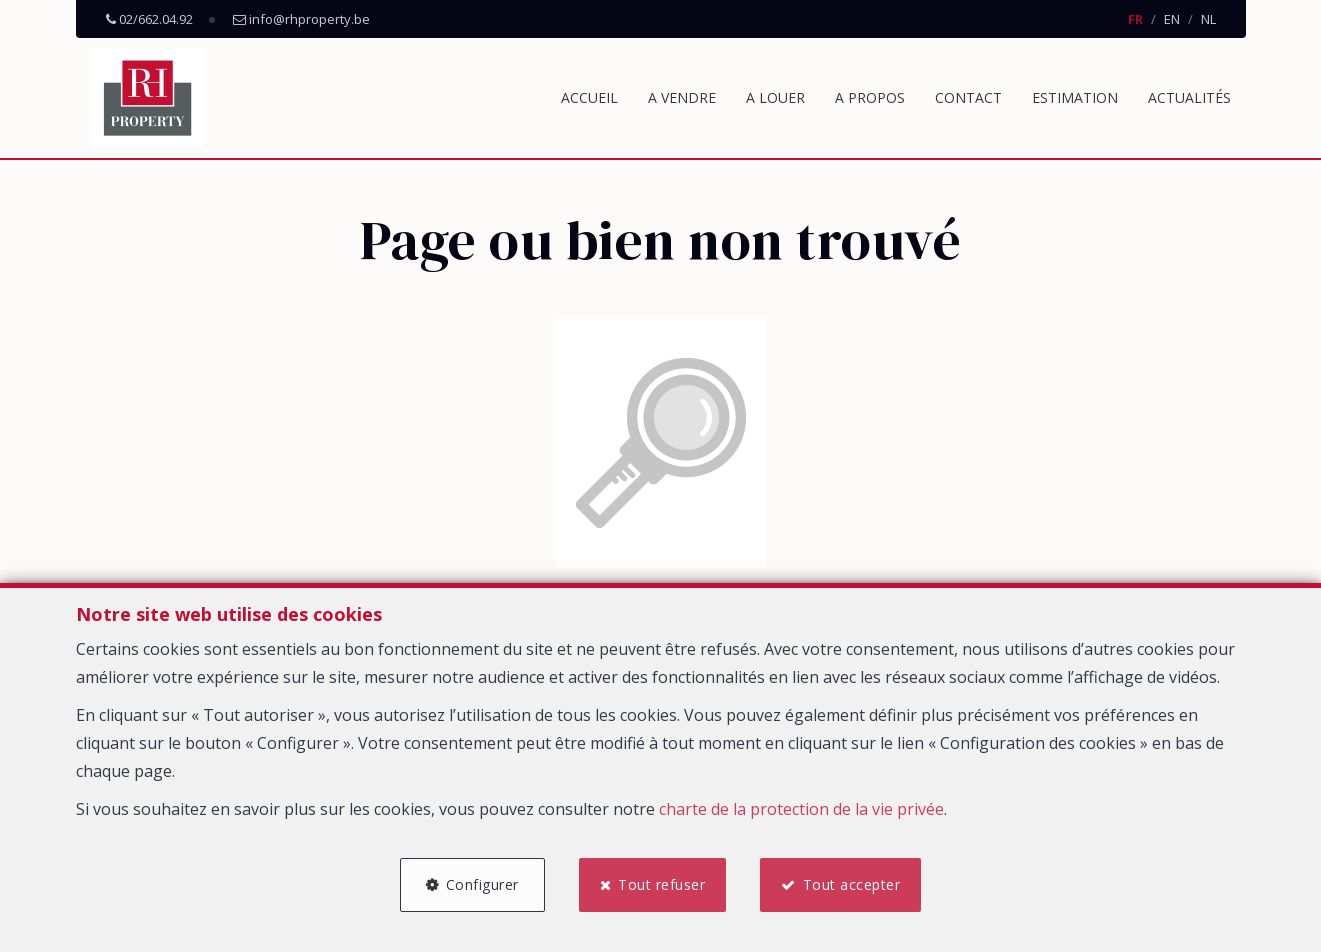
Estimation (1075, 97)
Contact (968, 97)
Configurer (482, 884)
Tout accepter (852, 884)
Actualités (1189, 97)
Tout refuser (661, 884)
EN (1172, 19)
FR (1135, 19)
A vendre (682, 97)
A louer (775, 97)
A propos (870, 97)
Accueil (589, 97)
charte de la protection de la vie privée (801, 809)
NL (1208, 19)
